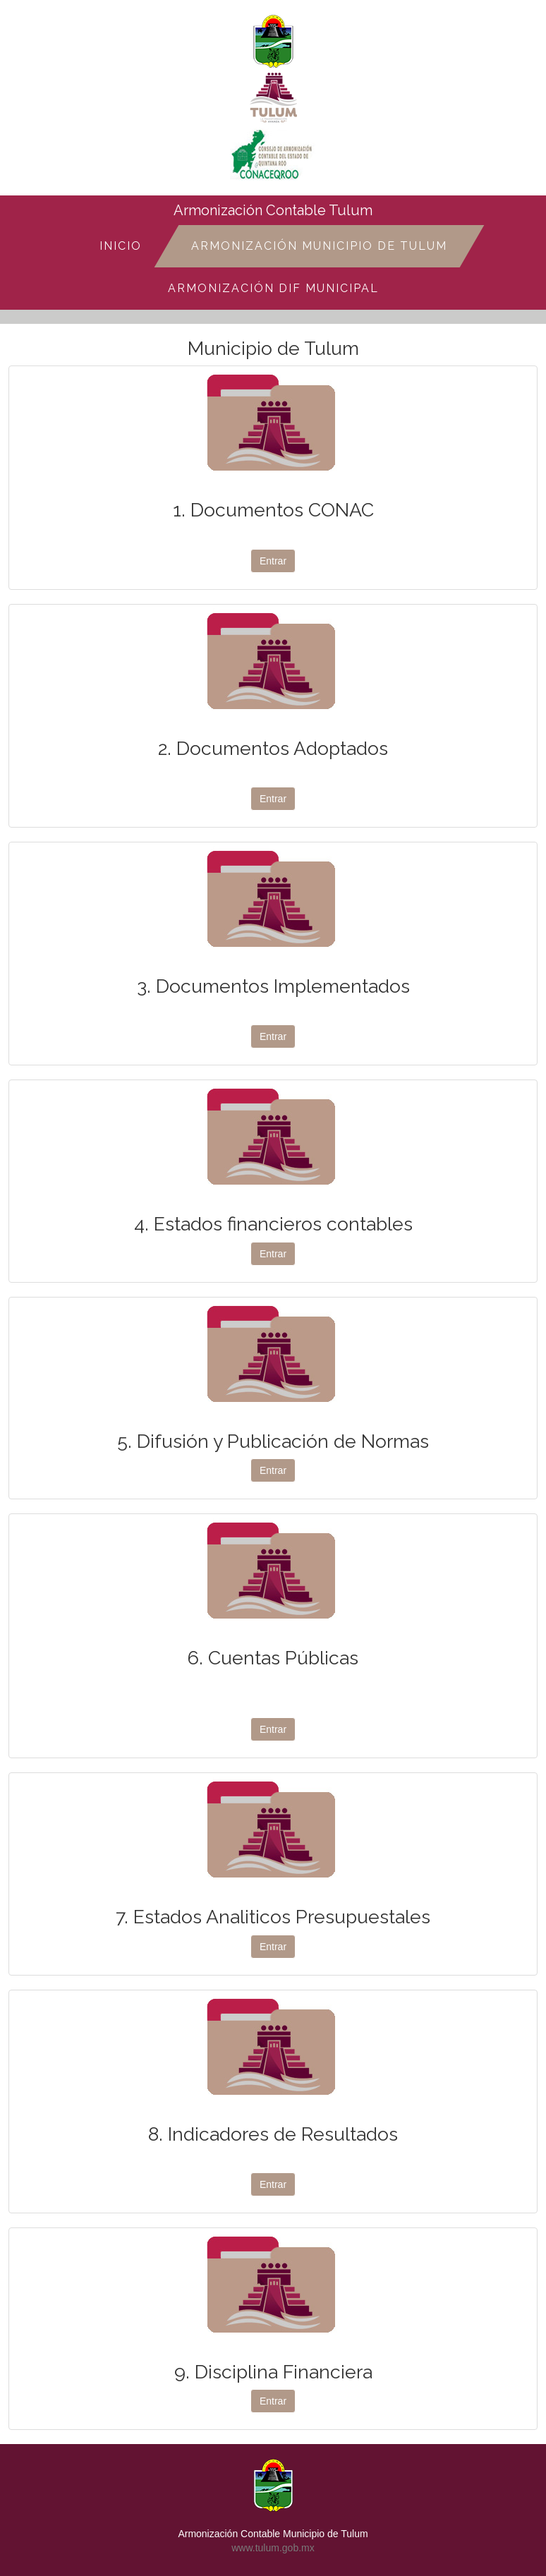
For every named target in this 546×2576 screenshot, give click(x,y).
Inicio (120, 246)
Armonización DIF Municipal (273, 288)
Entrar (273, 561)
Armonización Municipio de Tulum (319, 246)
